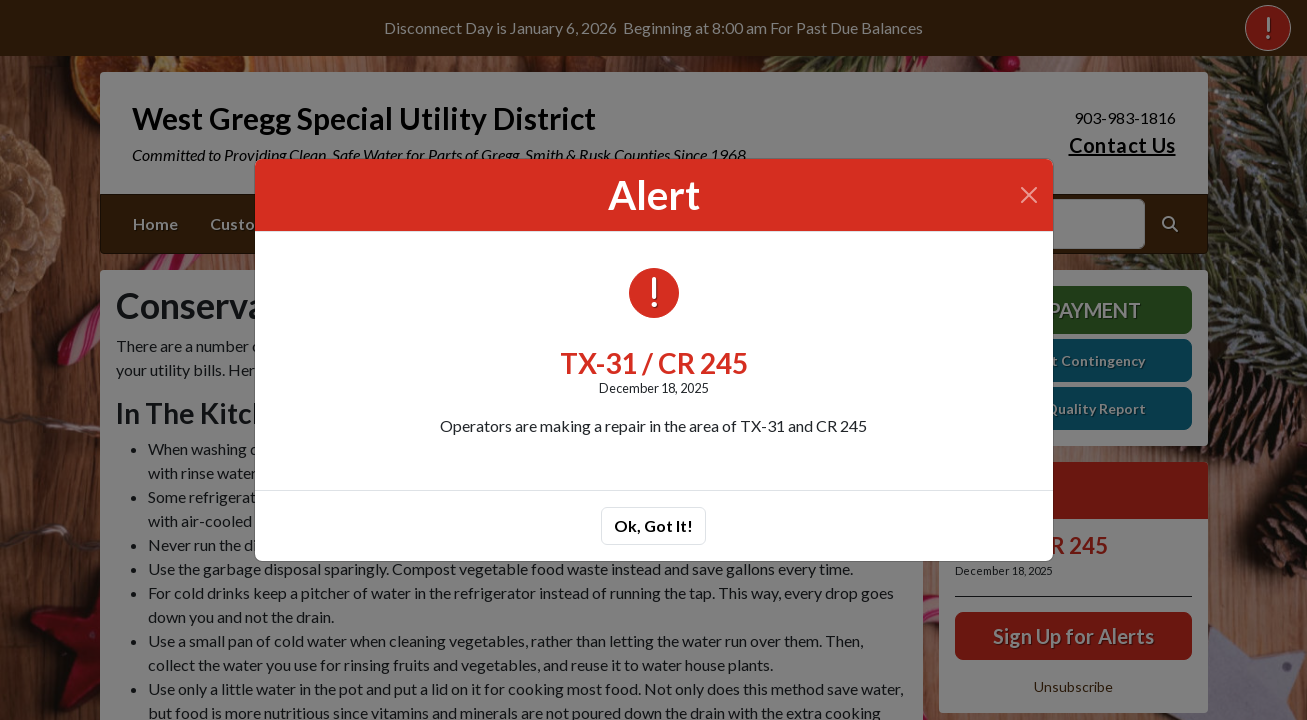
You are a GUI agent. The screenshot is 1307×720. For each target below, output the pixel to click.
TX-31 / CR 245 (654, 363)
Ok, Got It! (653, 525)
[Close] (1029, 195)
